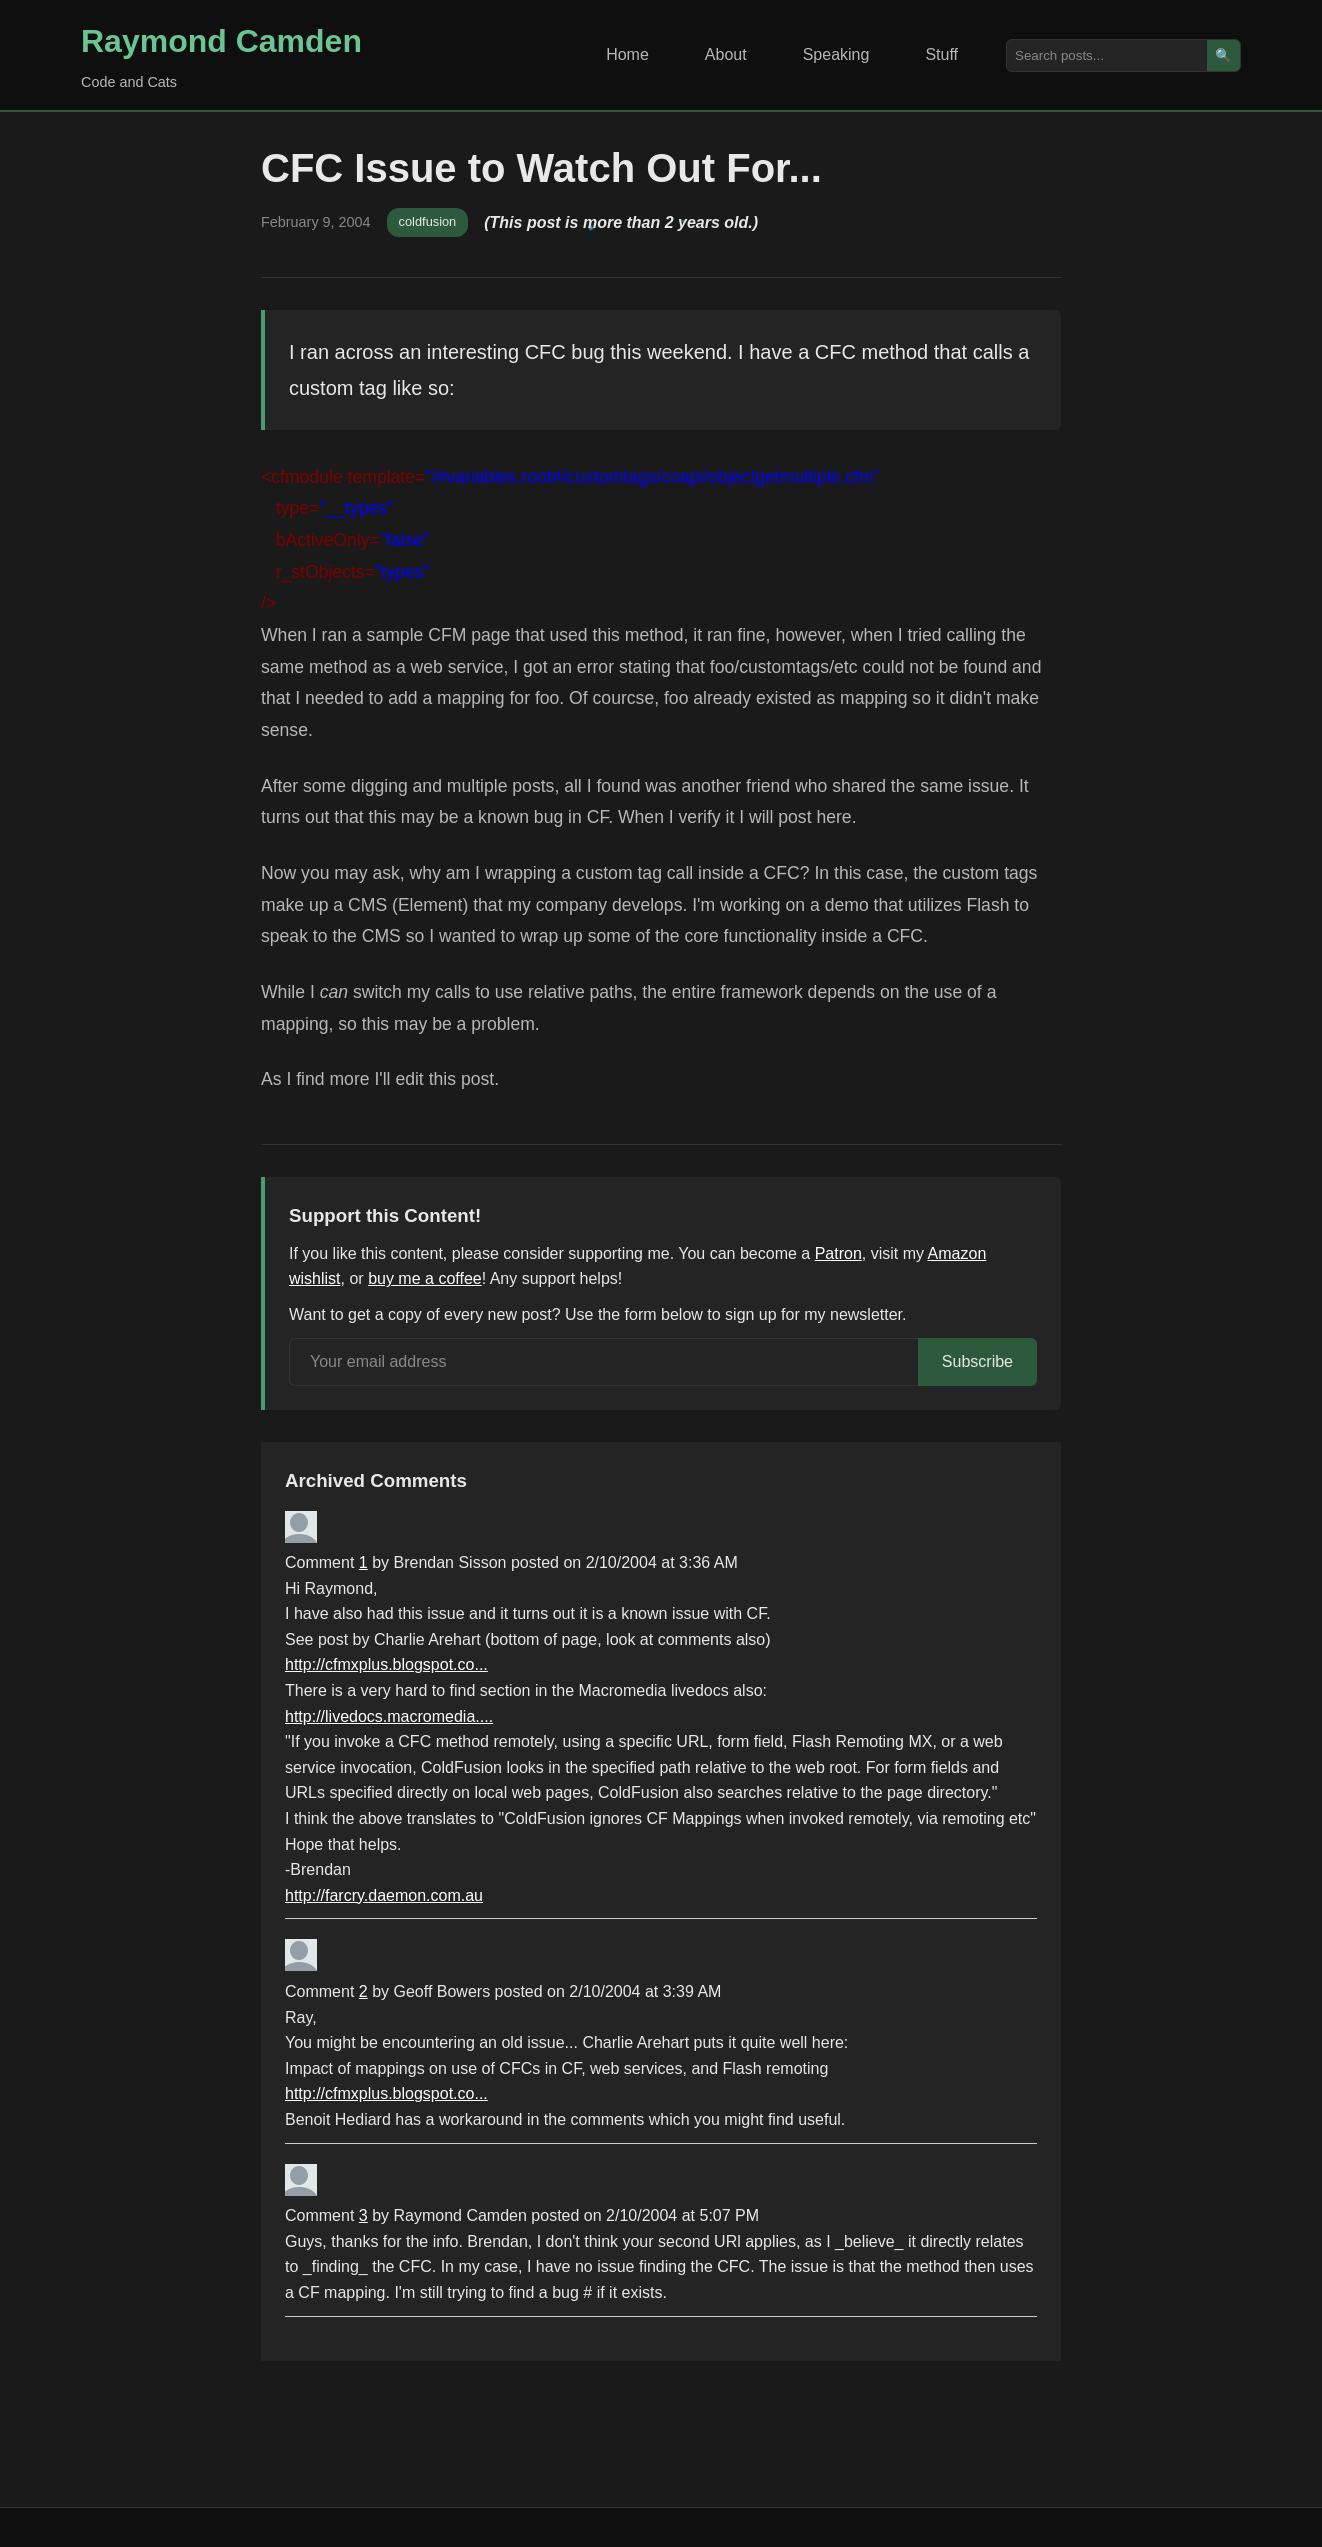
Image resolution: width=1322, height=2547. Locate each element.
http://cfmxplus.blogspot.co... (386, 1664)
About (726, 54)
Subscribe (977, 1361)
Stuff (941, 54)
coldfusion (428, 221)
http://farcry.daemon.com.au (384, 1895)
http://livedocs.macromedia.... (389, 1716)
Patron (838, 1253)
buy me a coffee (425, 1278)
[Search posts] (1107, 55)
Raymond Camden (221, 41)
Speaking (836, 54)
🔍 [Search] (1223, 55)
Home (627, 54)
